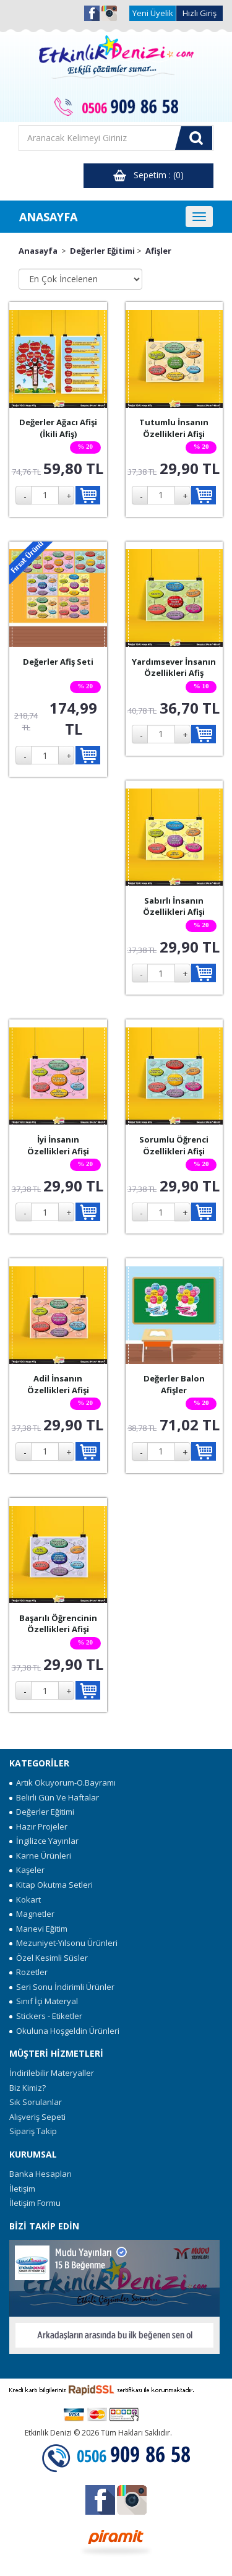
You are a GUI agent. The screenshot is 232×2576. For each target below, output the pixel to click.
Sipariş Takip (33, 2131)
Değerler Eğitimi (102, 250)
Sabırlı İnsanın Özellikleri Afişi (174, 906)
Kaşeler (27, 1869)
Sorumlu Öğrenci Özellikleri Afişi (173, 1145)
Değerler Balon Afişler (174, 1384)
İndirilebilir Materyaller (51, 2072)
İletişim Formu (35, 2202)
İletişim (22, 2188)
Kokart (25, 1899)
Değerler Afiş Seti (58, 661)
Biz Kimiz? (27, 2087)
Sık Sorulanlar (35, 2101)
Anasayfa (38, 250)
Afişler (158, 250)
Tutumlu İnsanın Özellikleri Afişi (173, 428)
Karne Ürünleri (40, 1855)
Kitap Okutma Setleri (51, 1884)
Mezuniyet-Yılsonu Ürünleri (63, 1942)
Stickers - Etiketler (45, 2015)
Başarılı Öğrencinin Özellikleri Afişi (58, 1623)
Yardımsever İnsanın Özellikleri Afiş (174, 667)
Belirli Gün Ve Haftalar (54, 1797)
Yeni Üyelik (152, 13)
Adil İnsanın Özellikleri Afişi (58, 1384)
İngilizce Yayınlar (44, 1840)
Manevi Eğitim (38, 1928)
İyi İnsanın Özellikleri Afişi (58, 1145)
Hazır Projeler (38, 1826)
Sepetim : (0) (148, 175)
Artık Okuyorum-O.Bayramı (62, 1782)
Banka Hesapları (40, 2173)
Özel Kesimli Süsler (48, 1957)
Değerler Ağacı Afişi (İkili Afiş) (58, 428)
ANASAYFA (48, 216)
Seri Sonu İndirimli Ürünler (61, 1986)
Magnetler (31, 1913)
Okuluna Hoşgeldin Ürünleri (64, 2030)
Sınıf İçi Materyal (43, 2001)
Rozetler (28, 1971)
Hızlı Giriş (200, 13)
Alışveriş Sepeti (37, 2116)
